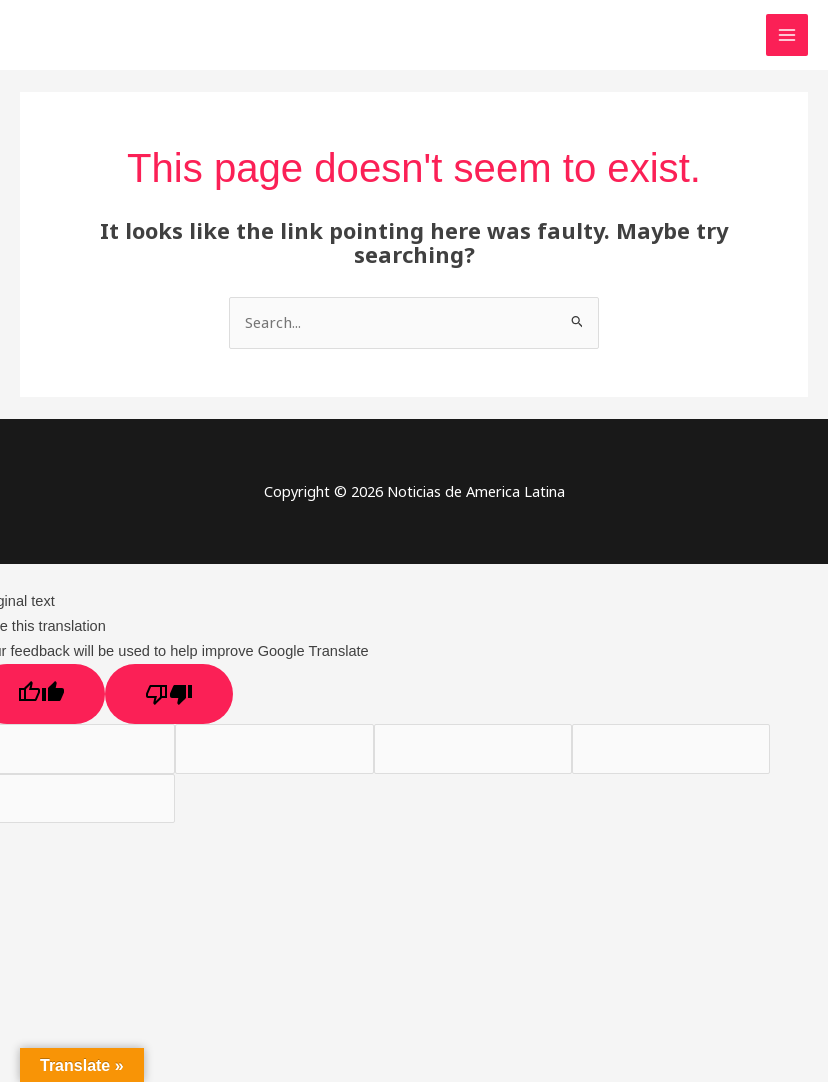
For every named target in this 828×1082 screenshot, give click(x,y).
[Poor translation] (169, 693)
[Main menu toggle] (787, 35)
